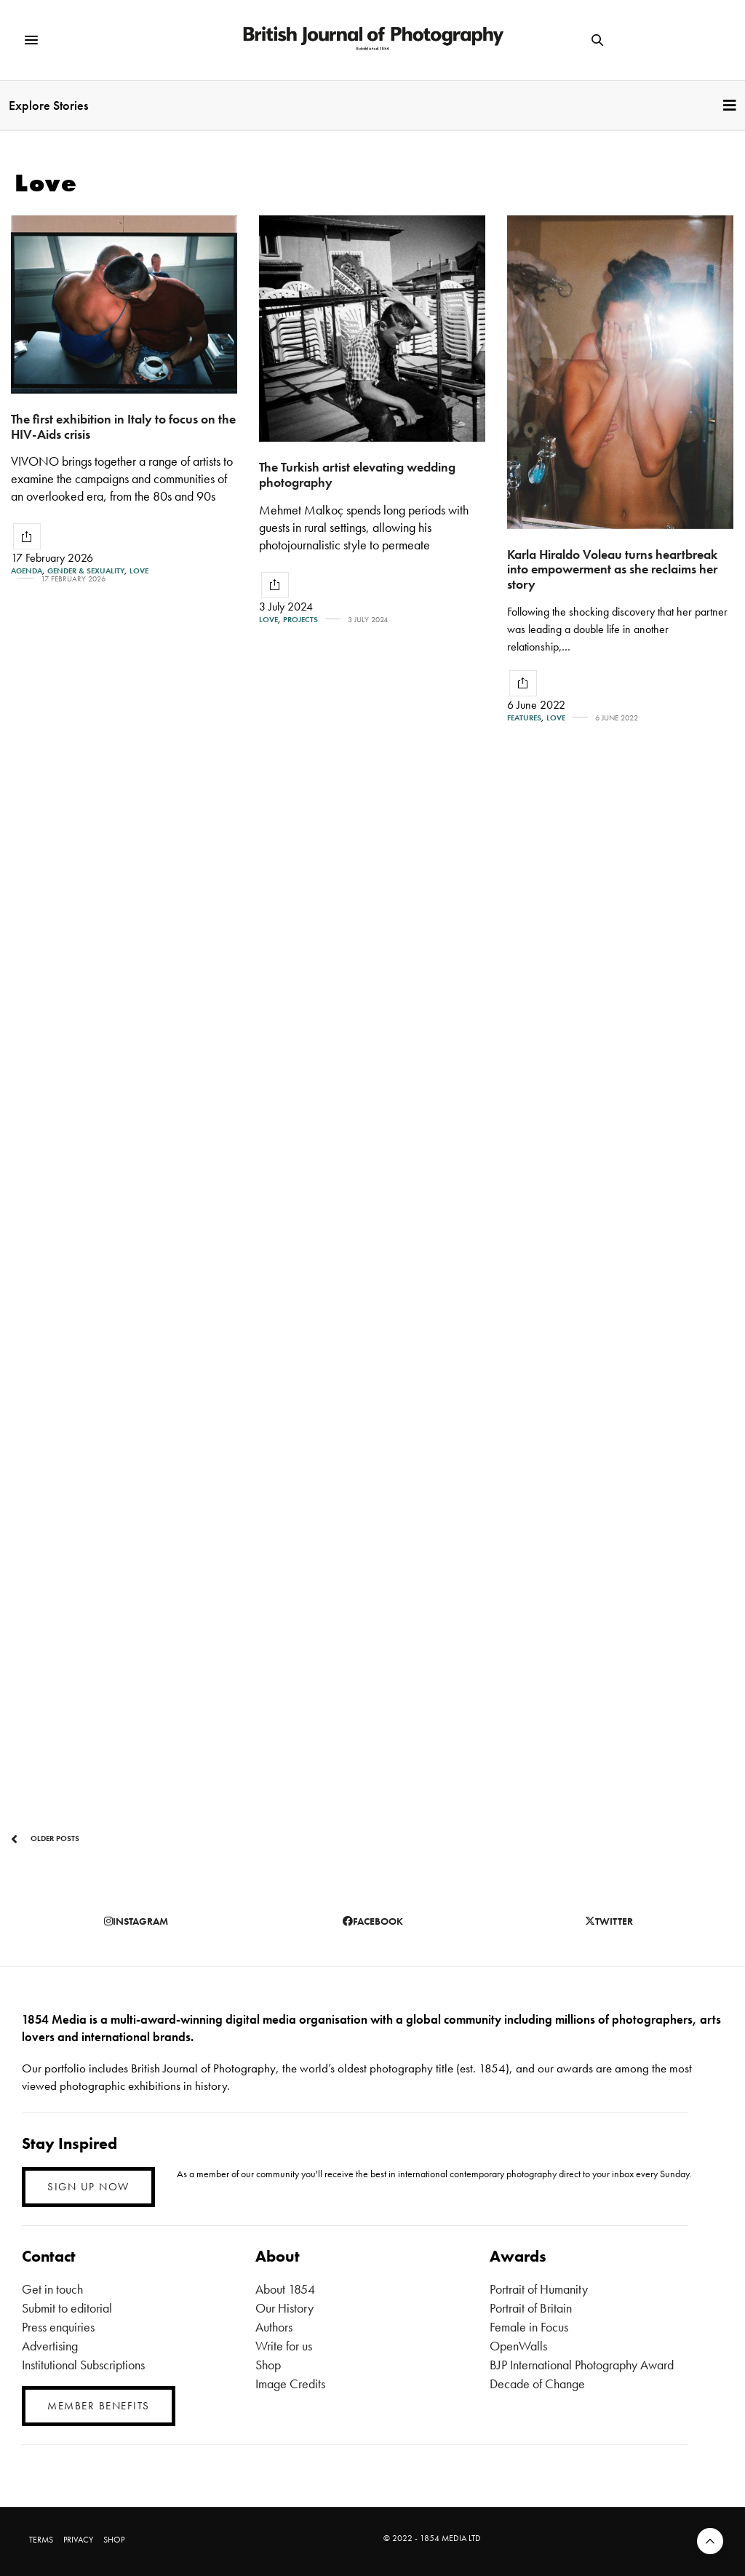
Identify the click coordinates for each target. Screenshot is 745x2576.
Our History (284, 2307)
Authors (273, 2326)
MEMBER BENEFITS (98, 2405)
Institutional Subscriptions (83, 2364)
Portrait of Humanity (539, 2289)
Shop (268, 2364)
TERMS (41, 2539)
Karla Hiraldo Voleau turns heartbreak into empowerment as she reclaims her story (612, 569)
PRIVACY (78, 2539)
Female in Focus (529, 2326)
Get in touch (52, 2289)
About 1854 (285, 2289)
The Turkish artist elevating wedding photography (357, 474)
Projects (300, 620)
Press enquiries (58, 2326)
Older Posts (45, 1838)
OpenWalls (518, 2345)
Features (524, 718)
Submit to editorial (67, 2307)
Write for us (283, 2345)
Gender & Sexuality (85, 571)
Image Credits (290, 2383)
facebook (373, 1921)
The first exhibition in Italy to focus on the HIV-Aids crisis (123, 426)
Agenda (26, 571)
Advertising (50, 2345)
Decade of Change (537, 2383)
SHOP (113, 2539)
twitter (609, 1921)
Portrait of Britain (531, 2307)
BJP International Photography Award (582, 2364)
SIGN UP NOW (88, 2186)
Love (139, 571)
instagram (136, 1921)
